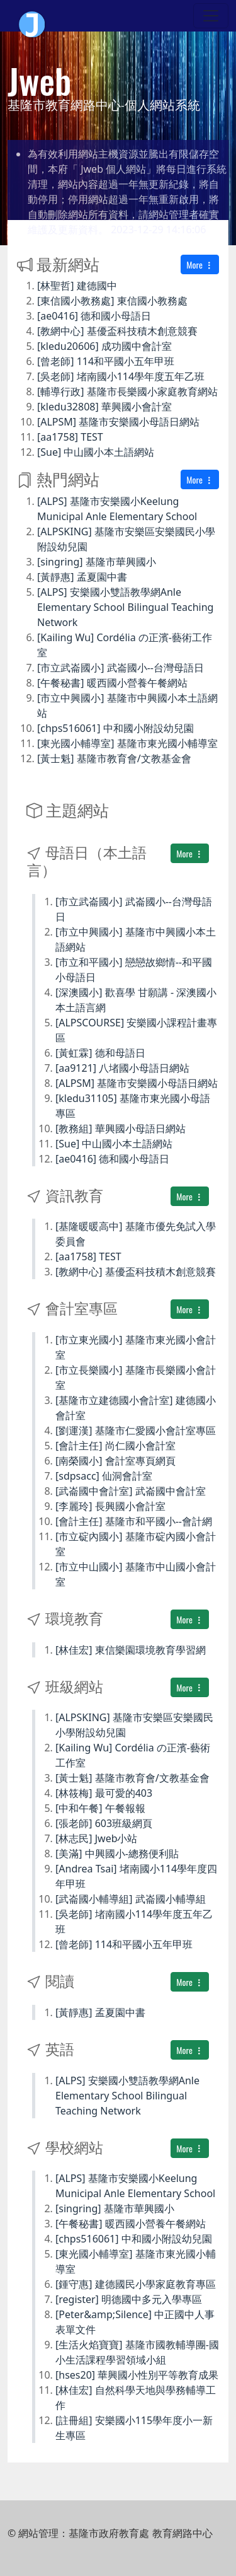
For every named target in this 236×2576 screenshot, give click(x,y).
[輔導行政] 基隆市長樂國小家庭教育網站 (127, 391)
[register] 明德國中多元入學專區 (128, 2299)
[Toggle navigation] (210, 15)
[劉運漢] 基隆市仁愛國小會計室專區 (135, 1430)
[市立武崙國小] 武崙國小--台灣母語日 (120, 668)
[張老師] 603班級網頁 (103, 1823)
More (199, 264)
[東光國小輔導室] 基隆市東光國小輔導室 (127, 743)
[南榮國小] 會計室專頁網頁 (115, 1461)
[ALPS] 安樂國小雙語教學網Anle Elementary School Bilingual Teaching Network (125, 607)
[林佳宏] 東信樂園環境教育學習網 (130, 1650)
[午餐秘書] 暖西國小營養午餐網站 (112, 683)
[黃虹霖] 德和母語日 (100, 1053)
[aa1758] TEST (70, 437)
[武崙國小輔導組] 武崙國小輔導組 (130, 1899)
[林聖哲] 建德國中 (77, 286)
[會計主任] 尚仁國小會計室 (115, 1446)
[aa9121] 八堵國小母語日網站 (122, 1068)
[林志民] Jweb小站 (96, 1838)
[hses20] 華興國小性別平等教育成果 (136, 2375)
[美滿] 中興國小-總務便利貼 (117, 1853)
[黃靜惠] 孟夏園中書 (82, 577)
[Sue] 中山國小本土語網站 (95, 452)
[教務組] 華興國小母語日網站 (120, 1128)
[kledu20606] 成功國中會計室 (104, 346)
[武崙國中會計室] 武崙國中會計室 (130, 1491)
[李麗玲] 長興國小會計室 (110, 1506)
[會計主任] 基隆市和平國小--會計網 (133, 1521)
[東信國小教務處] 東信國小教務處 (112, 301)
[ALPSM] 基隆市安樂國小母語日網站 (118, 422)
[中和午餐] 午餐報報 (100, 1808)
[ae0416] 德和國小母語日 (94, 316)
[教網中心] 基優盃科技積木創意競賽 (117, 331)
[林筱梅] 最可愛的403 (103, 1793)
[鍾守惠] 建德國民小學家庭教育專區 (135, 2284)
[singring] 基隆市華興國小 (96, 562)
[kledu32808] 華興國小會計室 (104, 407)
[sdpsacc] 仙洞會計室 (103, 1476)
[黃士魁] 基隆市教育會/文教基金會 (114, 758)
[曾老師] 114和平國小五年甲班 (105, 361)
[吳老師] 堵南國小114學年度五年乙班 (121, 376)
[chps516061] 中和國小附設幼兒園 (115, 728)
